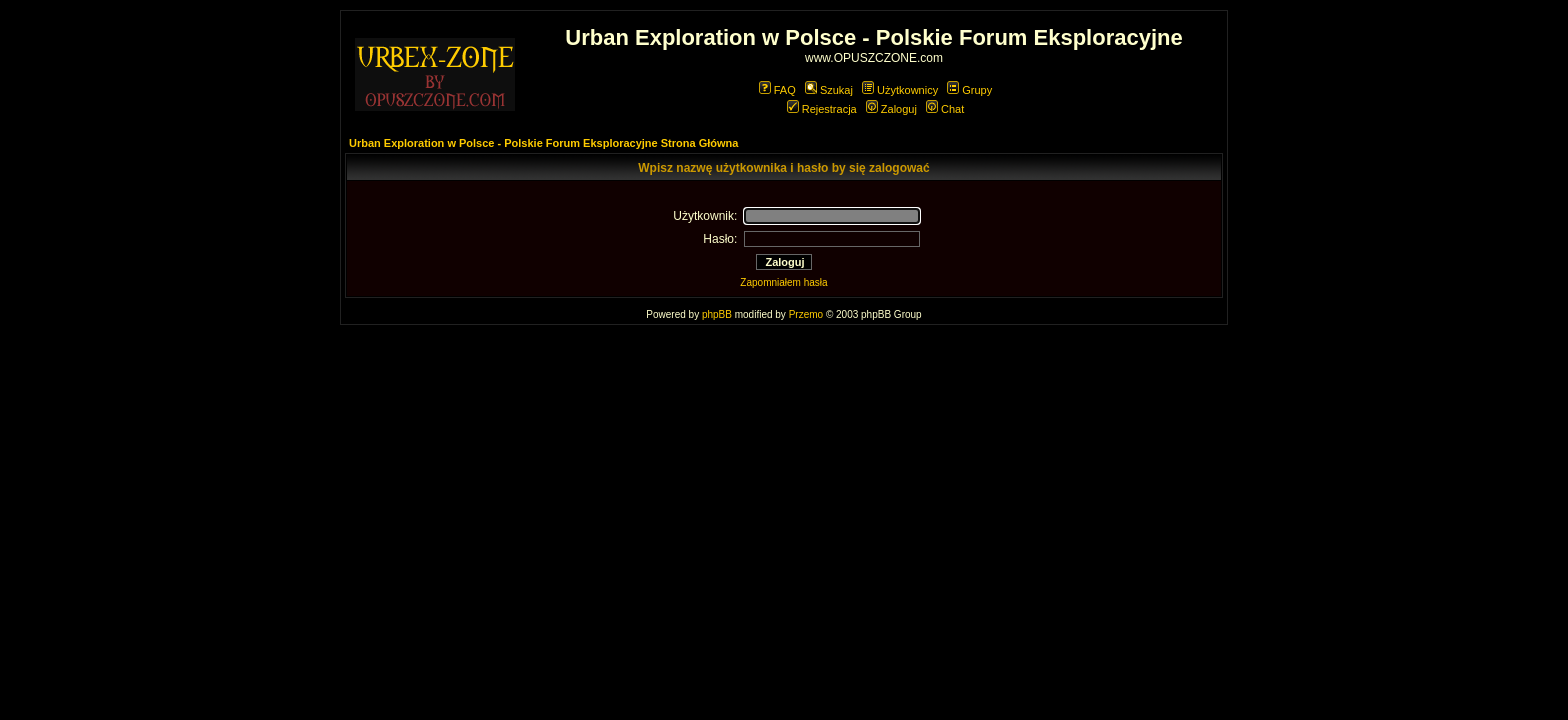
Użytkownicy (900, 90)
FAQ (777, 90)
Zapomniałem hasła (783, 282)
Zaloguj (891, 109)
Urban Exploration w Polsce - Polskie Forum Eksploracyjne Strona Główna (543, 143)
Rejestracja (822, 109)
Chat (945, 109)
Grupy (969, 90)
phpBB (717, 314)
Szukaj (829, 90)
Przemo (806, 314)
